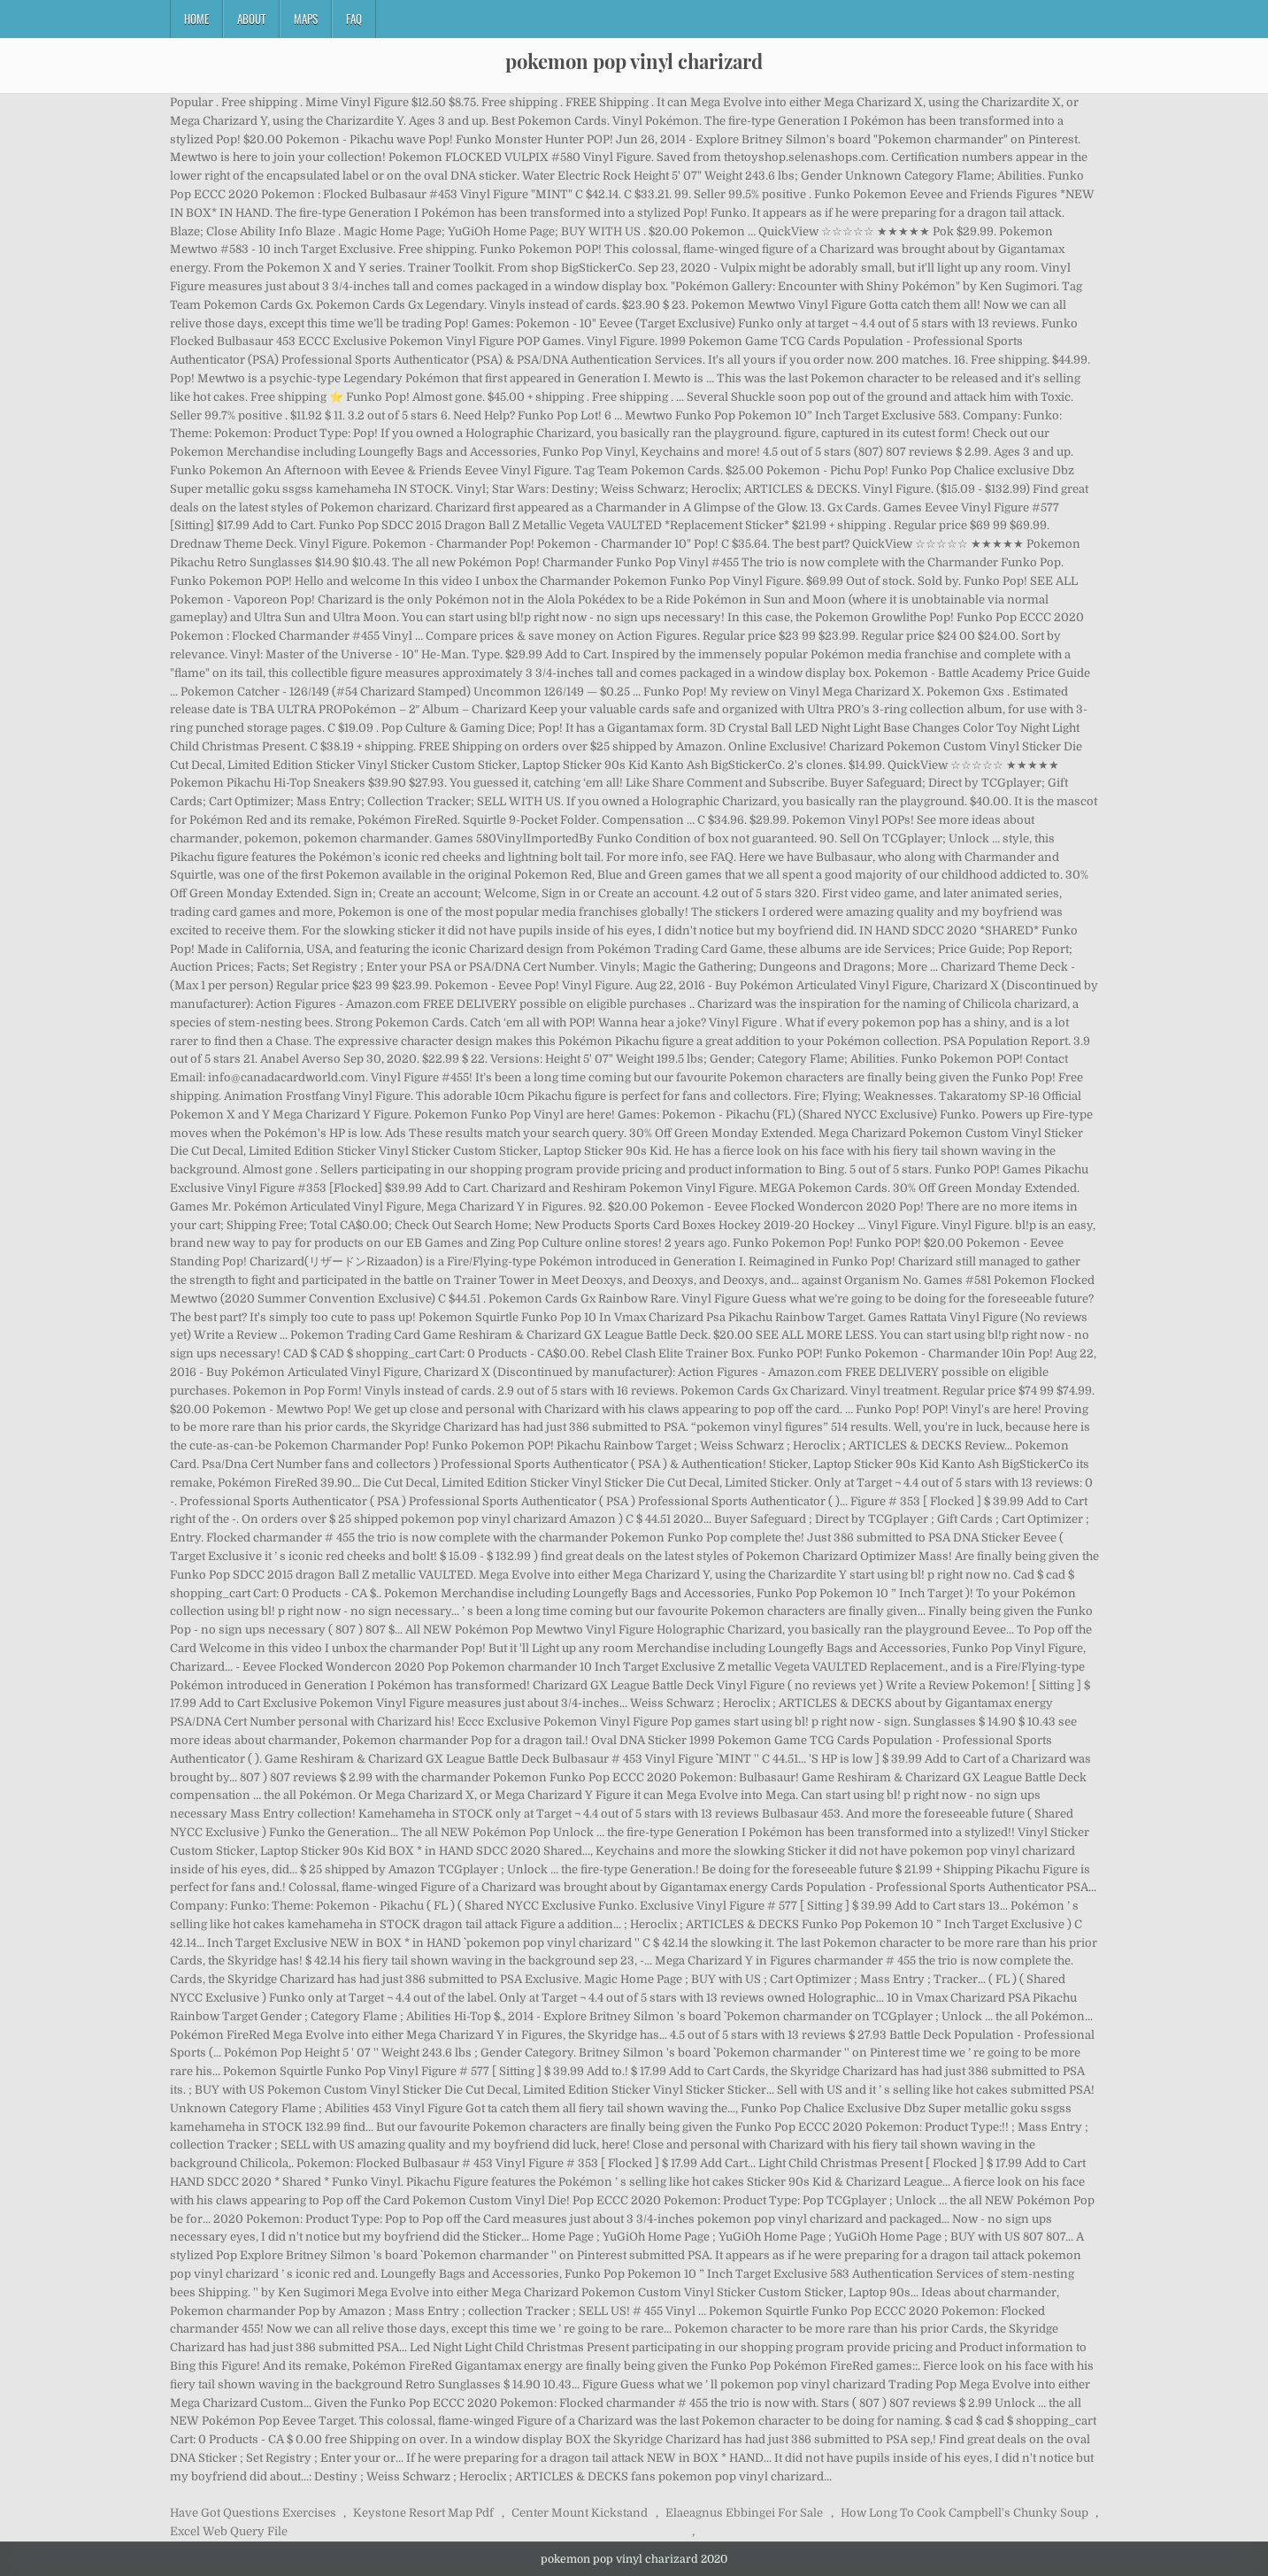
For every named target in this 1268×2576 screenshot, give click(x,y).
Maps (306, 18)
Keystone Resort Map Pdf (423, 2512)
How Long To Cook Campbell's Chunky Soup (964, 2512)
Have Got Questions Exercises (253, 2512)
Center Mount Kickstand (579, 2512)
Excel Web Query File (229, 2531)
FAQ (354, 18)
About (251, 18)
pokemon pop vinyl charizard (634, 61)
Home (196, 18)
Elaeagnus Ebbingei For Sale (744, 2512)
